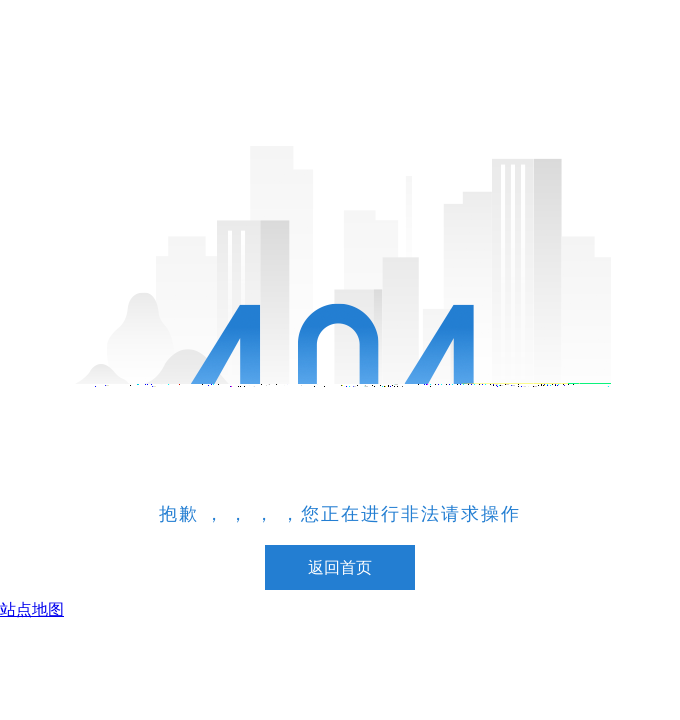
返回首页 (340, 567)
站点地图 (32, 609)
